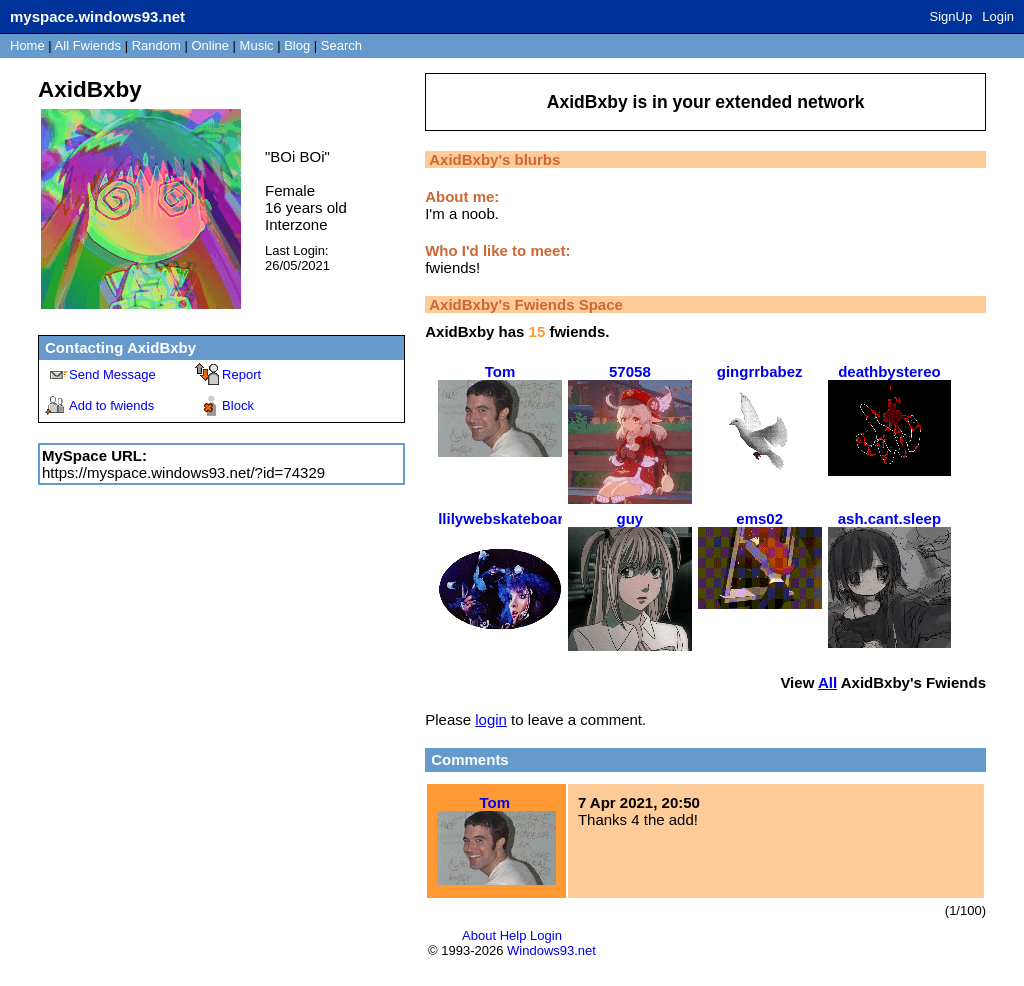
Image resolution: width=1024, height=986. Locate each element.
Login (998, 16)
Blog (297, 45)
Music (257, 45)
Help (513, 935)
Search (341, 45)
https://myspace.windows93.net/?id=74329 (183, 472)
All (88, 45)
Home (27, 45)
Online (210, 45)
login (491, 719)
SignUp (951, 16)
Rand (156, 45)
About (479, 935)
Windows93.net (551, 950)
